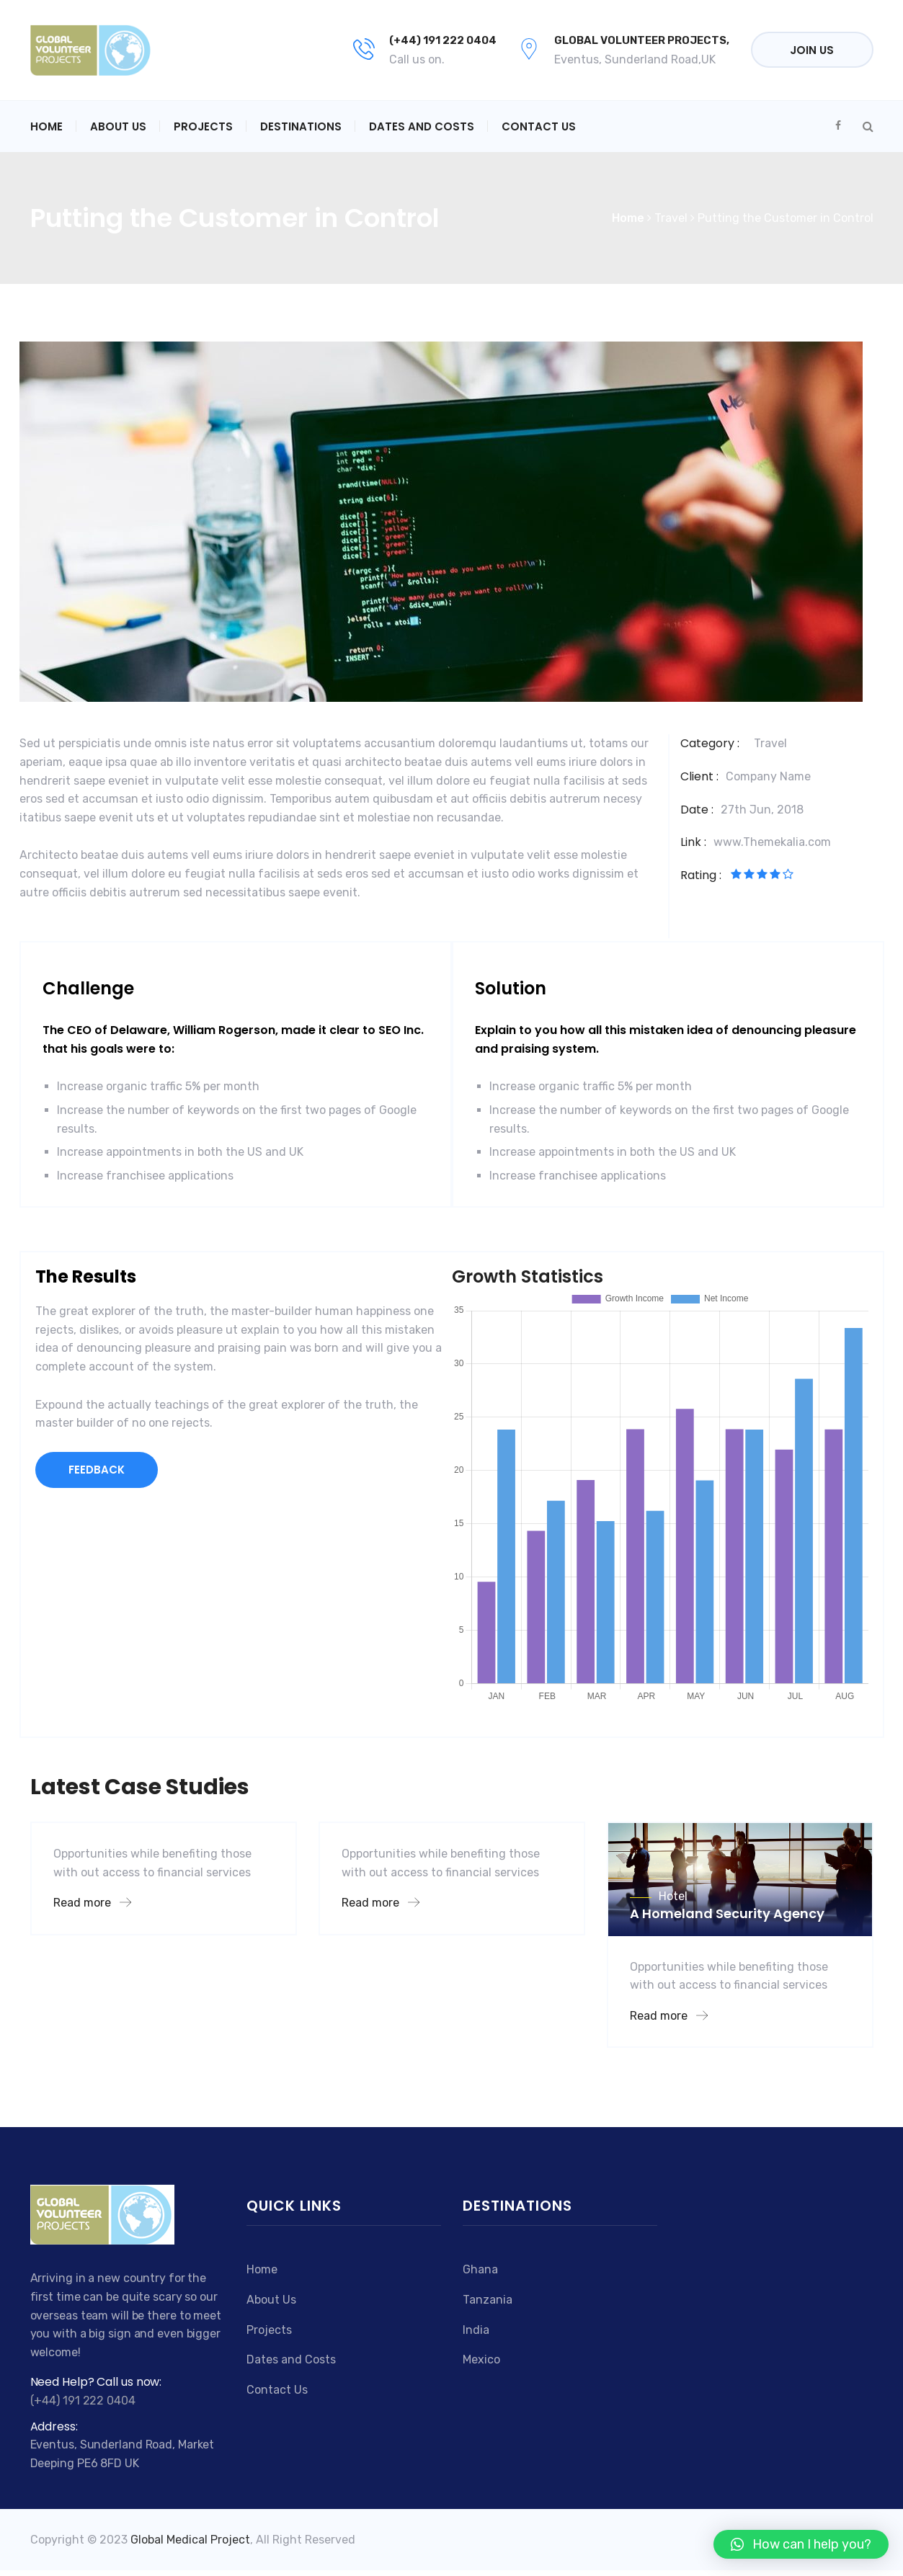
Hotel (673, 1896)
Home (46, 126)
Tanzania (487, 2300)
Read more (92, 1902)
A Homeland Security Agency (727, 1913)
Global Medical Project (190, 2539)
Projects (203, 126)
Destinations (301, 126)
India (476, 2330)
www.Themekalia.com (772, 842)
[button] (801, 2544)
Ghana (480, 2269)
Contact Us (539, 126)
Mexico (481, 2359)
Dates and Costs (421, 126)
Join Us (812, 50)
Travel (770, 743)
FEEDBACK (96, 1469)
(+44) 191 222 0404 (443, 40)
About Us (118, 126)
